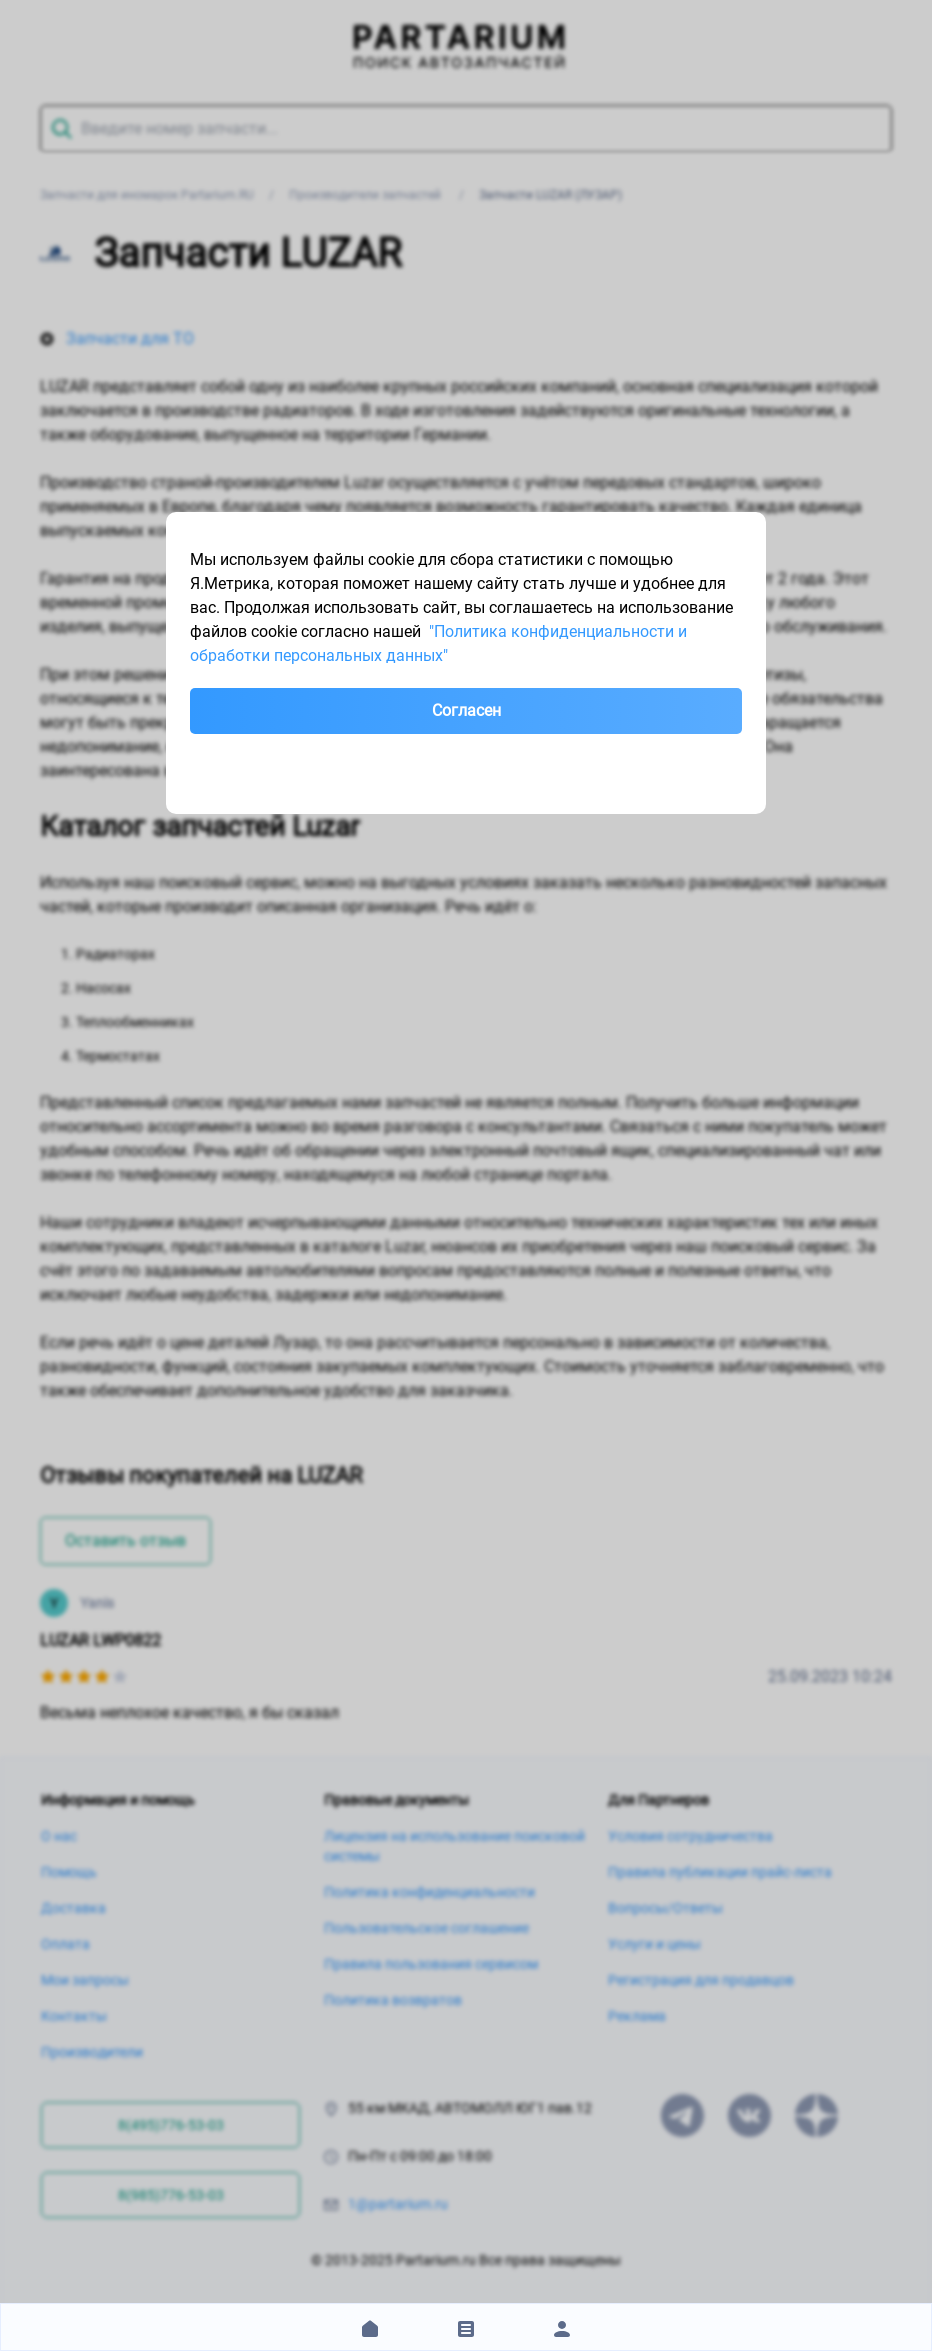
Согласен (466, 710)
